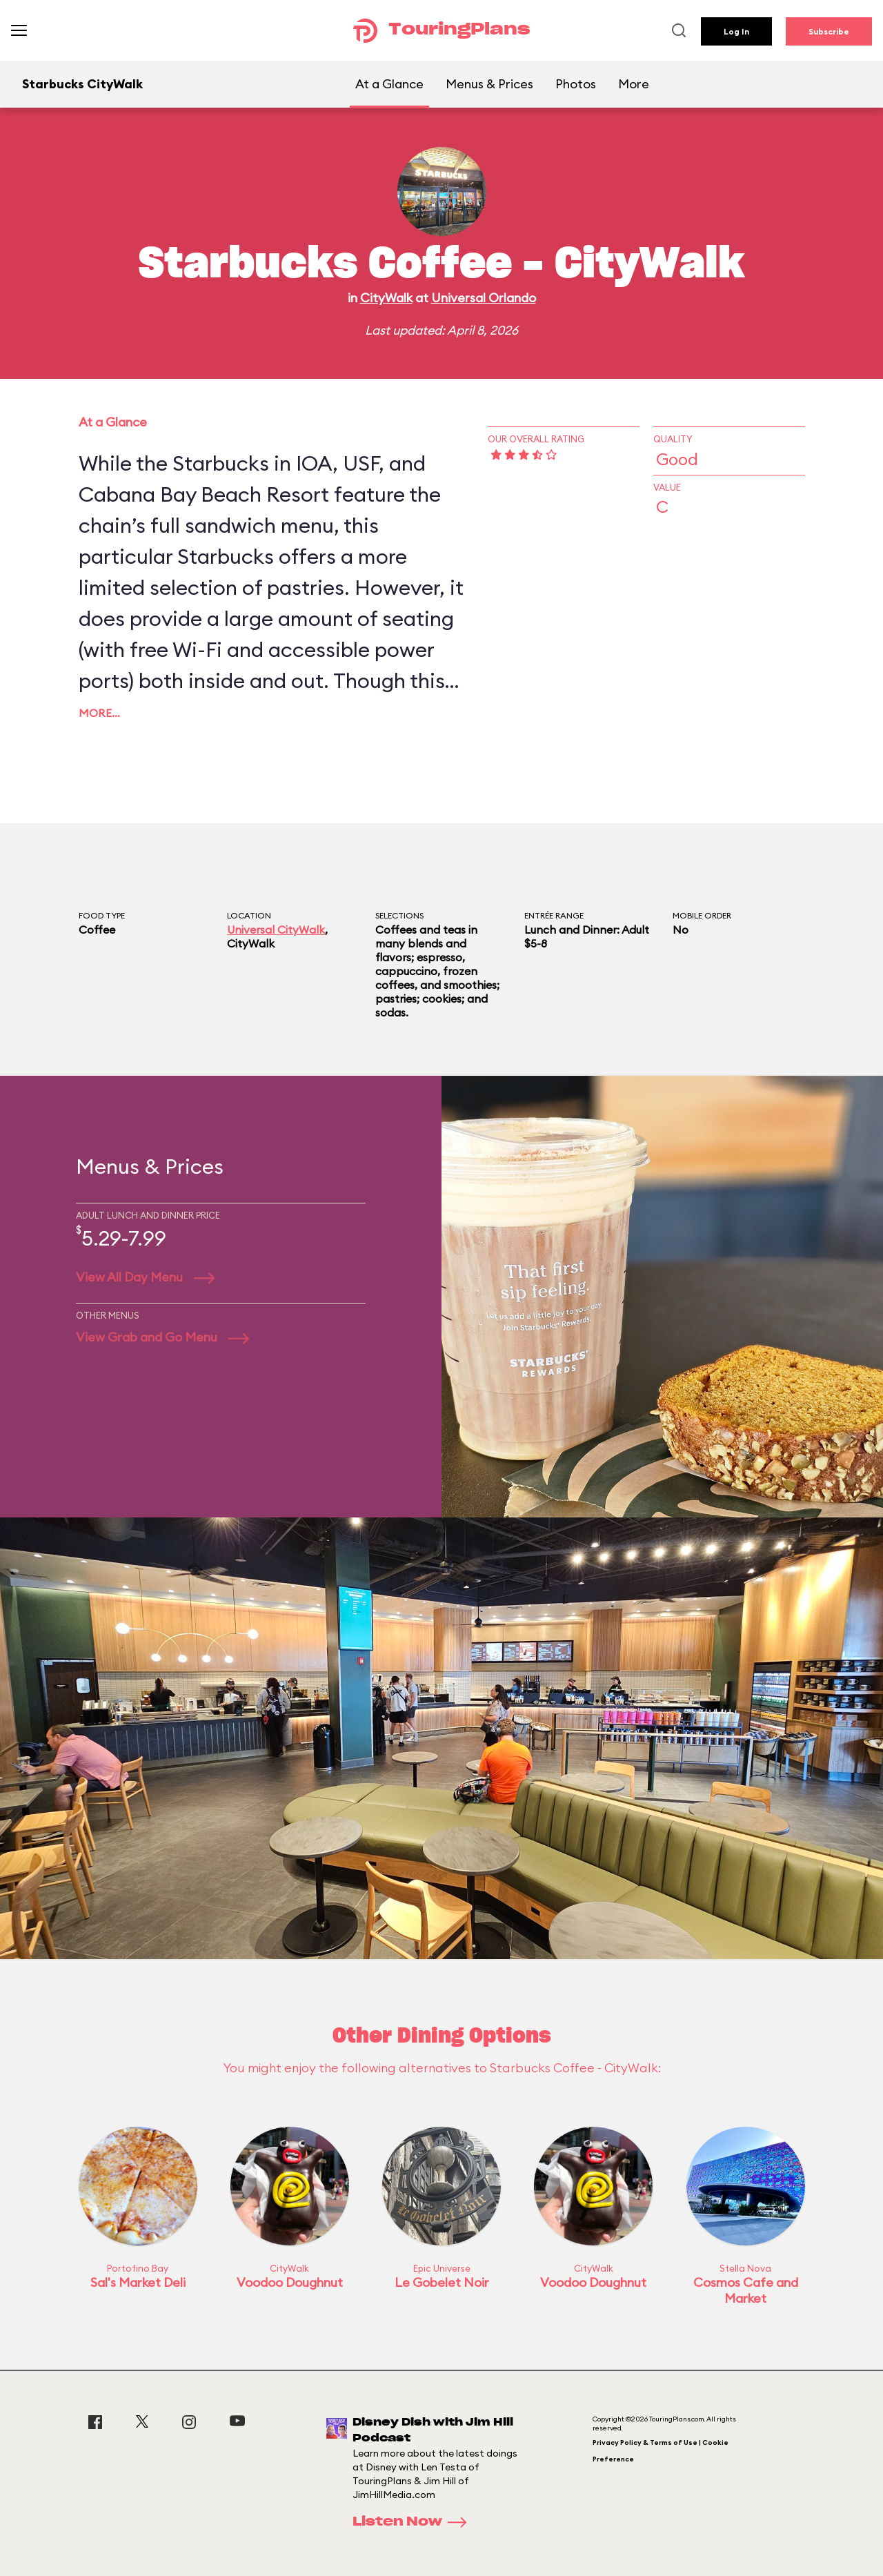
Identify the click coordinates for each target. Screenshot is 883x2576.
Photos (575, 84)
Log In (736, 31)
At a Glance (389, 84)
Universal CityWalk (276, 929)
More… (99, 713)
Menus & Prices (489, 84)
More (633, 84)
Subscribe (828, 31)
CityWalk (386, 298)
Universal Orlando (483, 298)
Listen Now (414, 2522)
